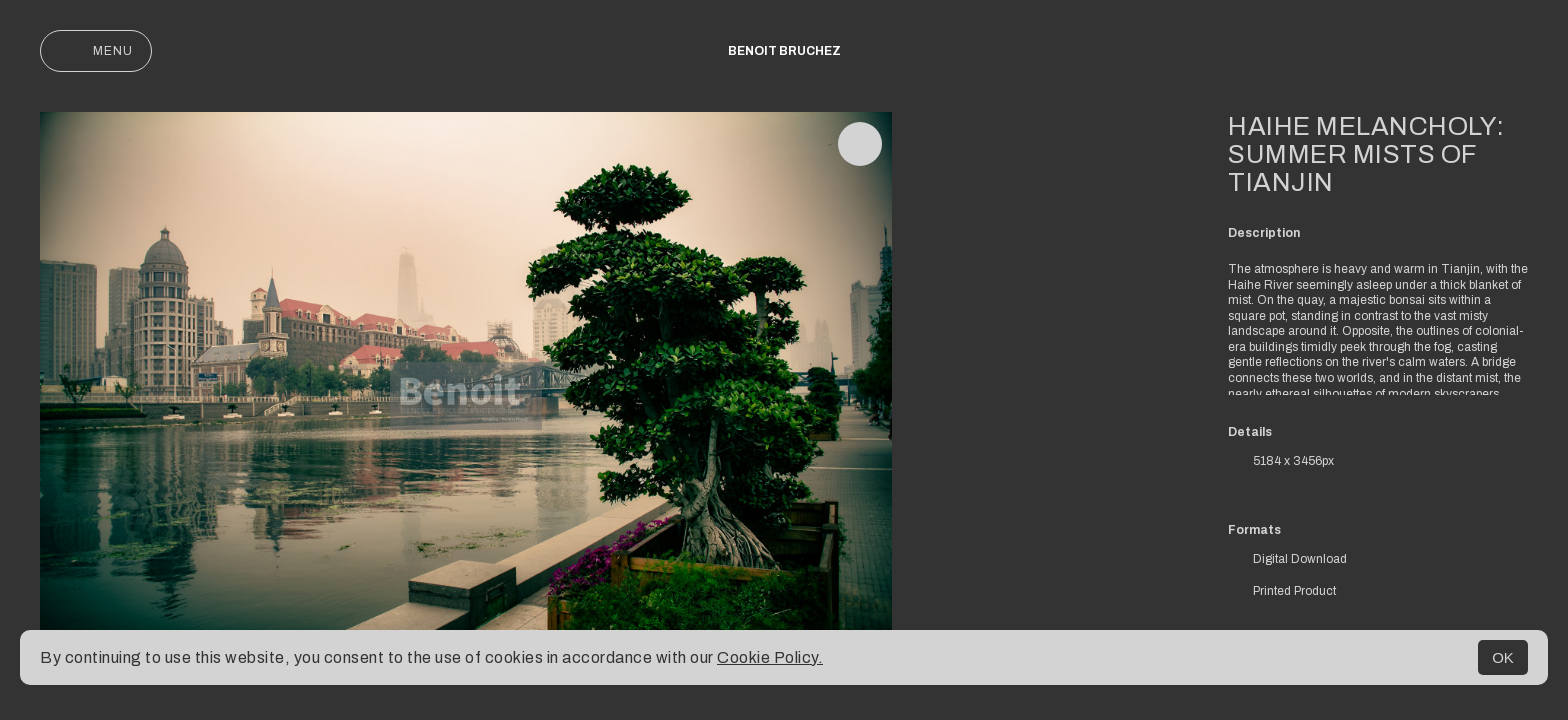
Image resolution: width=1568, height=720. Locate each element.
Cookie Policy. (770, 657)
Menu (96, 51)
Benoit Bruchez (784, 51)
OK (1503, 657)
